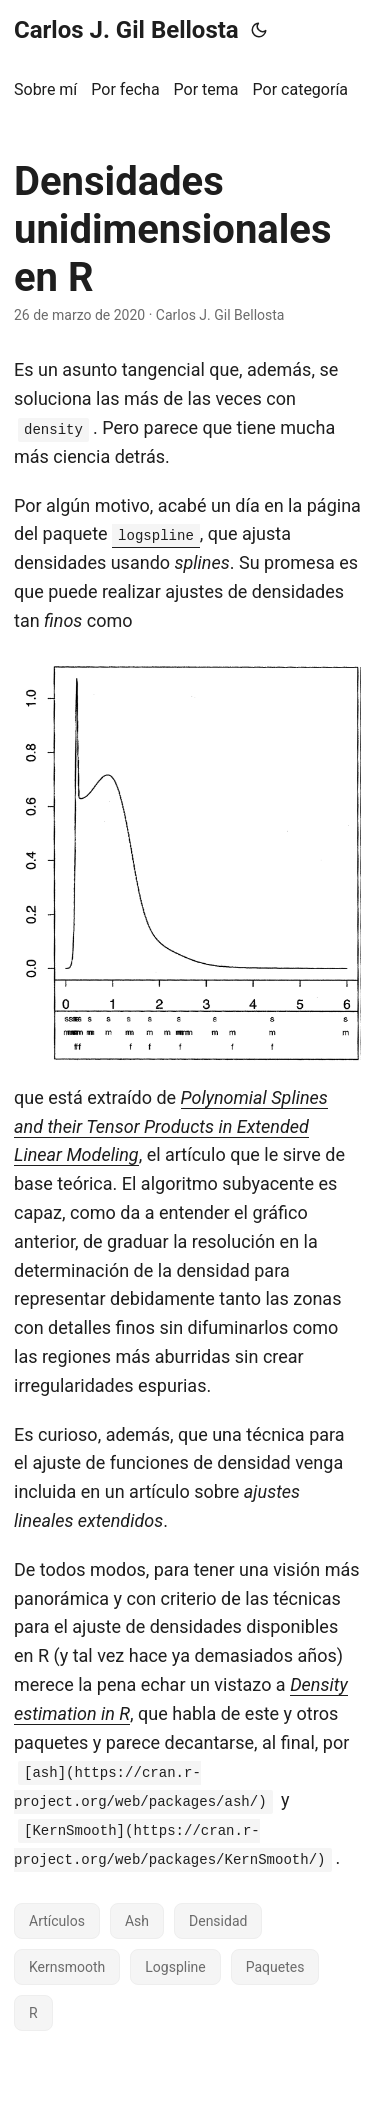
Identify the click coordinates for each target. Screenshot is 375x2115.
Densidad (218, 1921)
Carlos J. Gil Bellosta (126, 30)
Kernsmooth (67, 1967)
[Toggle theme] (259, 30)
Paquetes (275, 1967)
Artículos (57, 1921)
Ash (137, 1921)
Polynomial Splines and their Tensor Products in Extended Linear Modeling (171, 1126)
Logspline (175, 1967)
